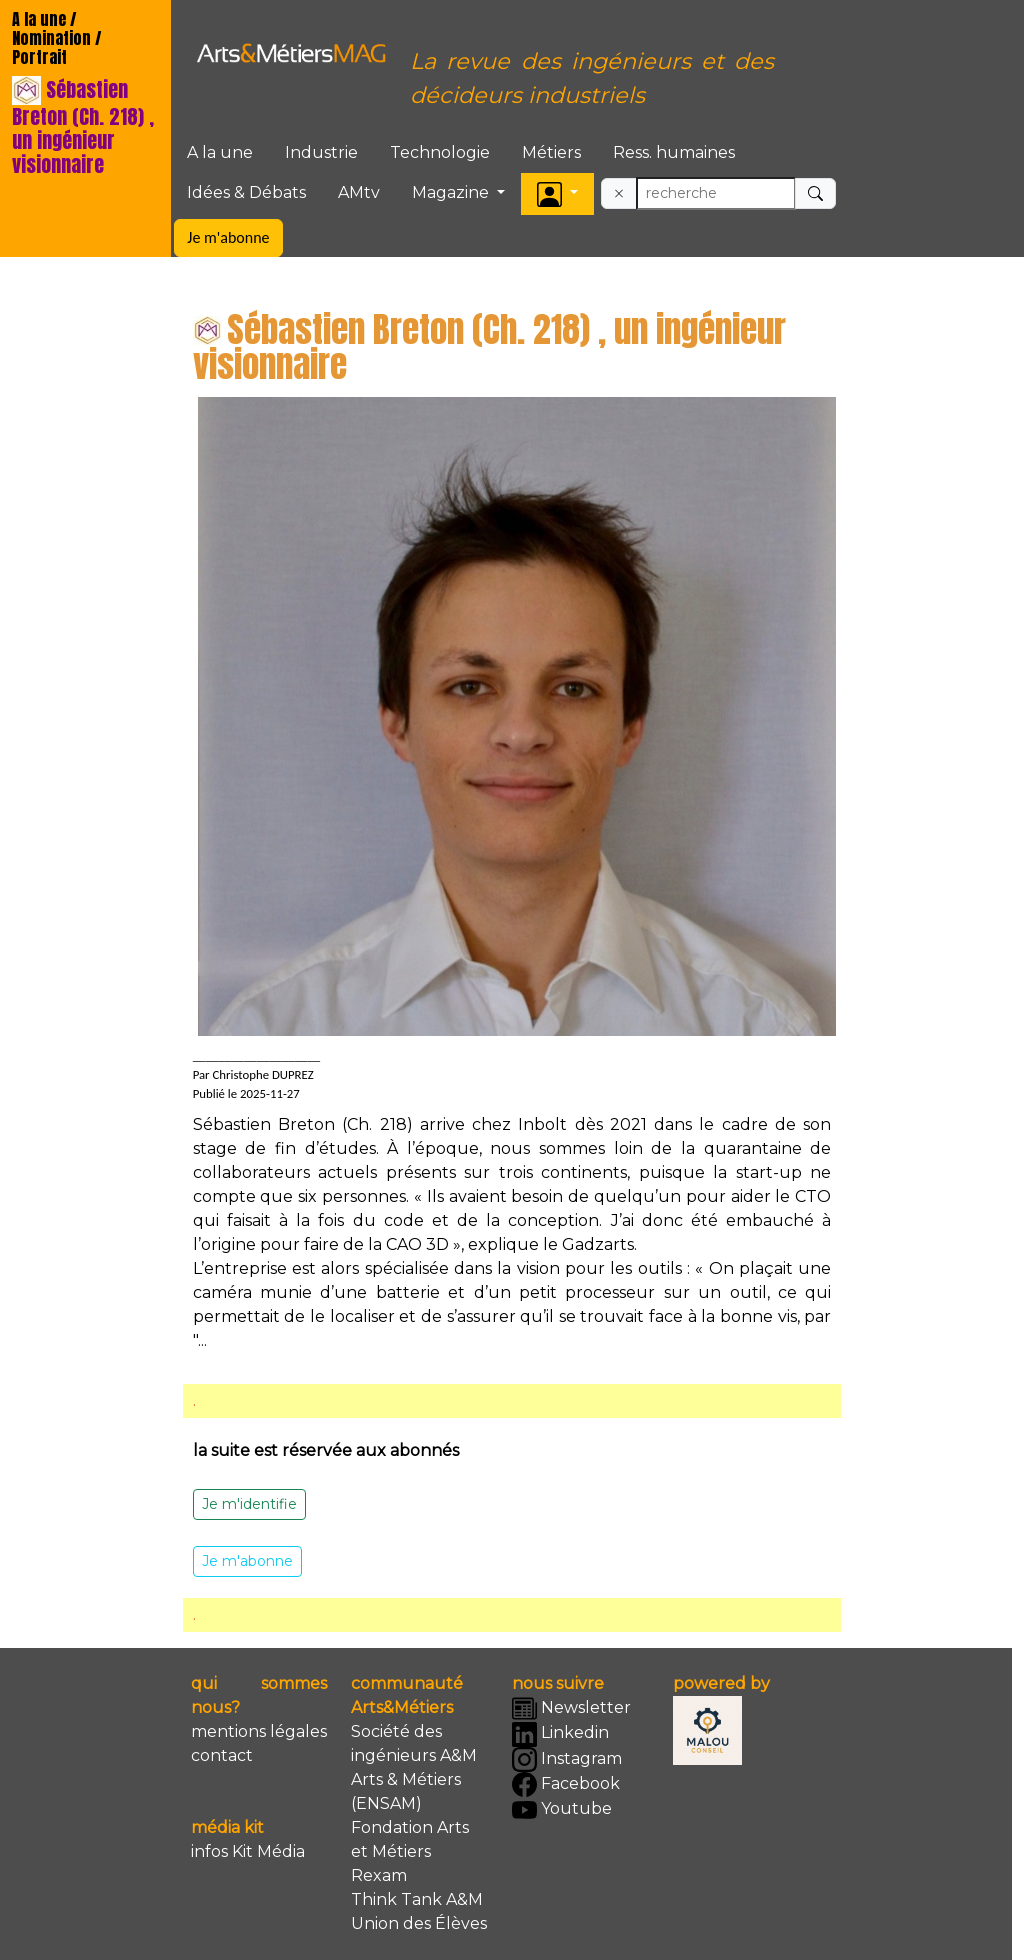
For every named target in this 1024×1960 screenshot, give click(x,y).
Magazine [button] (452, 192)
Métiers (551, 152)
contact (222, 1755)
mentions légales (259, 1731)
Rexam (379, 1875)
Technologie (440, 152)
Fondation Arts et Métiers (410, 1839)
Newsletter (571, 1708)
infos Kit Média (248, 1851)
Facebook (566, 1784)
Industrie (321, 152)
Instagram (567, 1759)
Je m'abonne (228, 237)
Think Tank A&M (417, 1899)
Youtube (562, 1810)
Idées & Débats (246, 192)
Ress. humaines (674, 152)
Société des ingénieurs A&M (414, 1743)
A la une (220, 152)
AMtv (359, 192)
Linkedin (560, 1734)
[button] (557, 193)
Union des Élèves (419, 1923)
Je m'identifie (249, 1504)
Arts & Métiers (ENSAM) (406, 1791)
